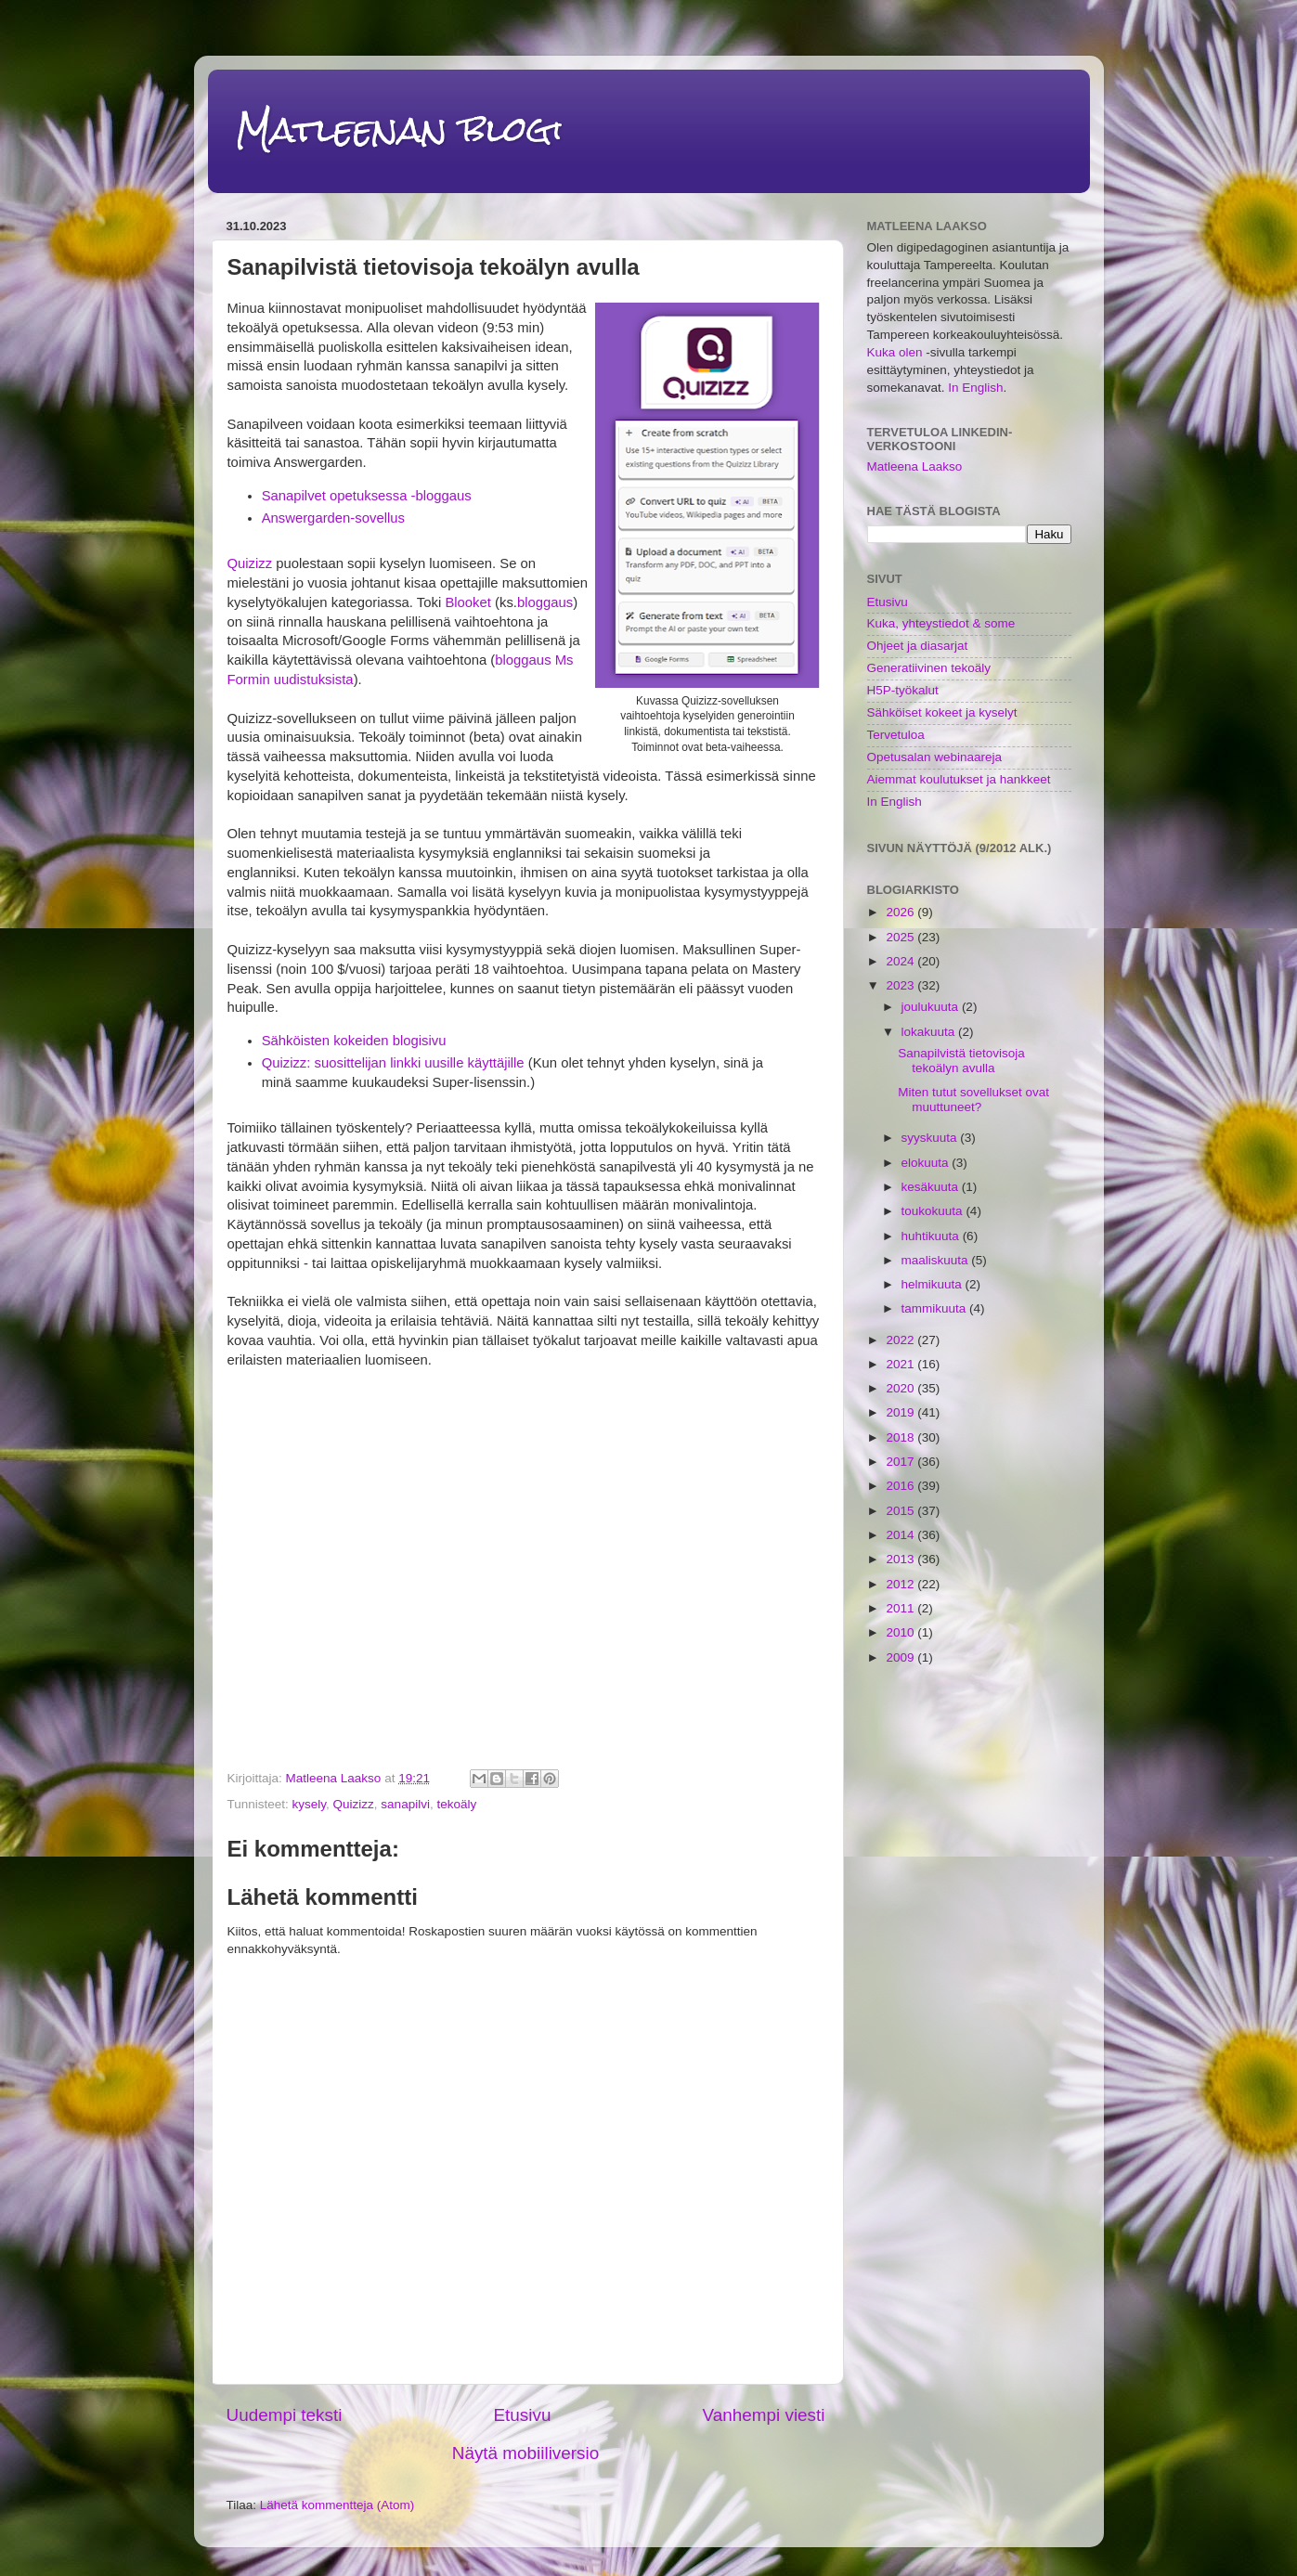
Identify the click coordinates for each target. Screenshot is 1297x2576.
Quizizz (250, 563)
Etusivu (522, 2415)
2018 (901, 1437)
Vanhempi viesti (764, 2415)
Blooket (468, 602)
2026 (901, 912)
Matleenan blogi (399, 129)
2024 (901, 961)
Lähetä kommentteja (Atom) (337, 2505)
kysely (309, 1804)
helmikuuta (933, 1284)
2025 (901, 937)
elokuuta (927, 1163)
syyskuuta (931, 1138)
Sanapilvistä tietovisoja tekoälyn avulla (961, 1060)
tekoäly (456, 1804)
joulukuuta (931, 1007)
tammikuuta (935, 1308)
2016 (901, 1486)
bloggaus (545, 602)
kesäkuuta (931, 1187)
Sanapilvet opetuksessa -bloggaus (367, 495)
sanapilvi (405, 1804)
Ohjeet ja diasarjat (917, 646)
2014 (901, 1535)
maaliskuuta (936, 1260)
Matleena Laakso (915, 466)
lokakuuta (930, 1032)
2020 (901, 1388)
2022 (901, 1340)
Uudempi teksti (285, 2415)
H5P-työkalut (903, 690)
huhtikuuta (932, 1236)
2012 (901, 1584)
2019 (901, 1412)
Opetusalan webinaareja (935, 757)
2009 (901, 1657)
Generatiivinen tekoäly (929, 668)
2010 (901, 1632)
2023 (901, 985)
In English (975, 388)
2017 (901, 1462)
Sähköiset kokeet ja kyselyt (942, 712)
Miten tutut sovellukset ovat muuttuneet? (973, 1099)
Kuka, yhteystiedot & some (941, 623)
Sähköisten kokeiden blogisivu (354, 1040)
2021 (901, 1364)
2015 (901, 1511)
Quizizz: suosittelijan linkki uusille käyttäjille (393, 1062)
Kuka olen (895, 352)
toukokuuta (933, 1211)
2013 (901, 1559)
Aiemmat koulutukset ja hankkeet (959, 779)
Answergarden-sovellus (333, 518)
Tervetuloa (896, 735)
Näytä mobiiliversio (526, 2453)
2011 (901, 1608)
